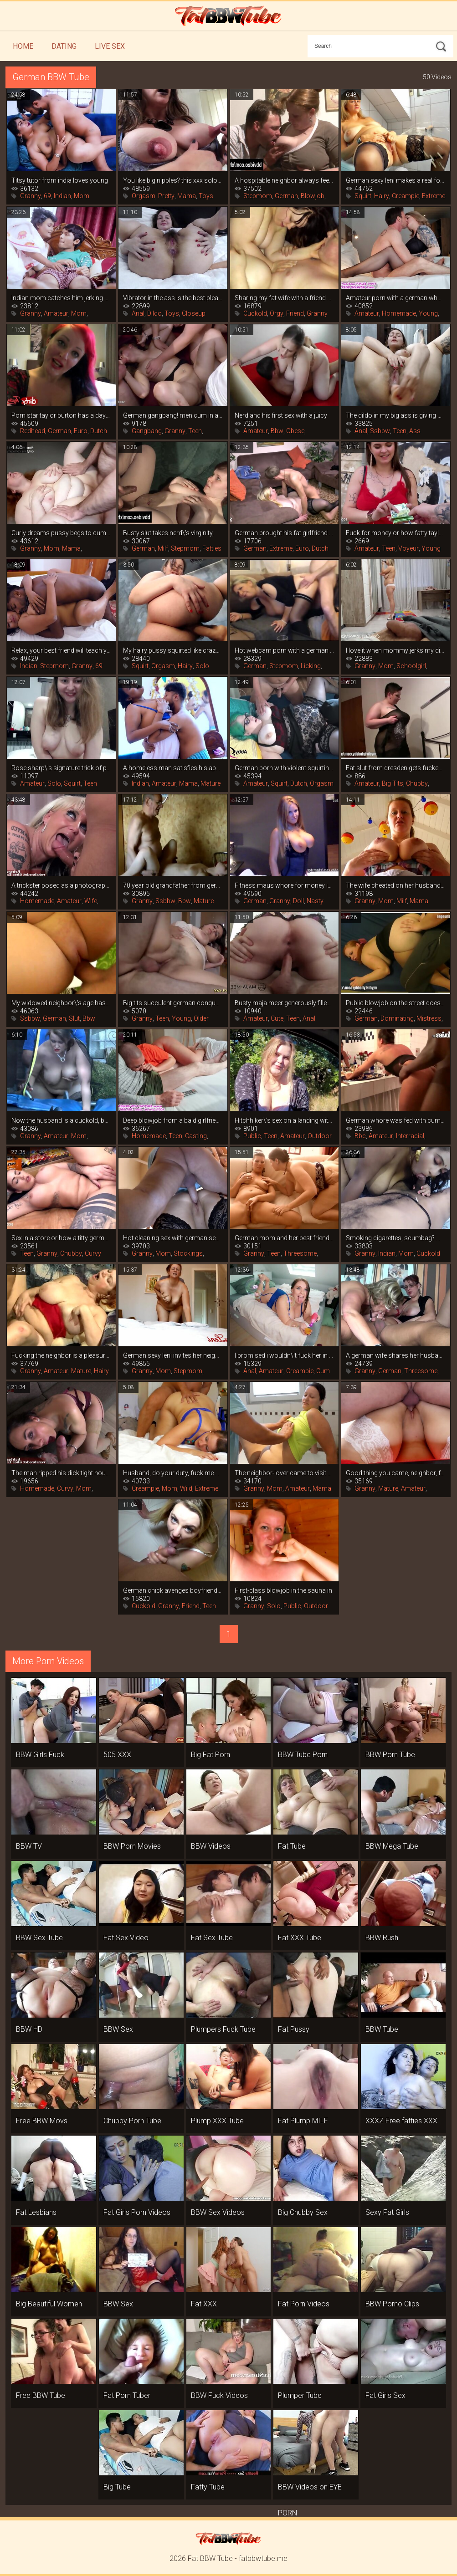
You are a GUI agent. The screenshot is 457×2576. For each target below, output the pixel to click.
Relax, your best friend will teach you (61, 650)
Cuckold (255, 313)
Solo (202, 666)
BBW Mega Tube (391, 1846)
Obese (295, 430)
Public (252, 1136)
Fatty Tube (208, 2487)
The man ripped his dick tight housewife (61, 1473)
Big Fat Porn (210, 1754)
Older (201, 1018)
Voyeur (408, 548)
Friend (295, 313)
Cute (277, 1018)
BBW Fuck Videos (219, 2395)
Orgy (276, 313)
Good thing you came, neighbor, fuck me (396, 1473)
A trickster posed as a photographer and (61, 885)
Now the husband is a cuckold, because (61, 1120)
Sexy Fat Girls (387, 2212)
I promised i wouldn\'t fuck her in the (284, 1355)
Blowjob (312, 195)
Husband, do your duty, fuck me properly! (173, 1473)
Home (23, 46)
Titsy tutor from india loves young (59, 180)
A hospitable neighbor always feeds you (284, 180)
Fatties (211, 548)
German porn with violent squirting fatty (284, 768)
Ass (415, 430)
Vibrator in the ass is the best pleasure (173, 298)
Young (428, 313)
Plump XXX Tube (217, 2120)
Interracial (410, 1136)
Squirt (362, 195)
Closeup (193, 313)
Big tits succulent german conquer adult (173, 1003)
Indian (62, 195)
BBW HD (29, 2029)
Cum (323, 1371)
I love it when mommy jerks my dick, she (396, 650)
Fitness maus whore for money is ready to (284, 885)
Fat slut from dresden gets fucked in (396, 768)
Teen (195, 430)
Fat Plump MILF (303, 2120)
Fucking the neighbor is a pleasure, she (61, 1355)
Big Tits (392, 783)
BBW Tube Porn (303, 1754)
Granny (30, 195)
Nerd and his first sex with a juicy (281, 415)
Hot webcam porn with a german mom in (284, 650)
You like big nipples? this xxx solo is (173, 180)
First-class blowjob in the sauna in (283, 1590)
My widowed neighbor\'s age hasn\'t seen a (61, 1003)
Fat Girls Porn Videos (136, 2212)
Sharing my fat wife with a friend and (284, 298)
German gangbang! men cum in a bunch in (173, 415)
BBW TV (29, 1846)
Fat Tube (292, 1846)
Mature (210, 783)
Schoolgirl (411, 666)
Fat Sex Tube (212, 1937)
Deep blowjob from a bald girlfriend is (173, 1120)
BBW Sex (118, 2029)
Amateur (56, 313)
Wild (186, 1488)
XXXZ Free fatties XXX (401, 2120)
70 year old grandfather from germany (173, 885)
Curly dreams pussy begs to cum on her (61, 533)
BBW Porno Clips (392, 2304)
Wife (90, 901)
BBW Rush (381, 1937)
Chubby (417, 783)
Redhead (32, 430)
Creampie (405, 195)
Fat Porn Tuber (126, 2395)
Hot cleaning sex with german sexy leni (173, 1238)
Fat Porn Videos (303, 2304)
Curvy (93, 1253)
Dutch (98, 430)
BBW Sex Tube (39, 1937)
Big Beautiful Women (49, 2304)
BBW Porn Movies (132, 1846)
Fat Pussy (293, 2029)
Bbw (277, 430)
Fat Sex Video (126, 1937)
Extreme (433, 195)
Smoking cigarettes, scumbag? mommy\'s (396, 1238)
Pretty (166, 195)
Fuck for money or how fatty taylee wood (396, 533)
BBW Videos (211, 1846)
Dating (64, 46)
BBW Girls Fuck (40, 1754)
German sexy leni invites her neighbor (173, 1355)
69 (47, 195)
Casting (196, 1136)
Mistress (429, 1018)
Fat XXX (204, 2304)
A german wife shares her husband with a (396, 1355)
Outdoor (320, 1136)
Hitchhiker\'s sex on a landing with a (284, 1120)
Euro (80, 430)
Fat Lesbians (36, 2212)
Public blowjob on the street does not (396, 1003)
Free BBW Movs (41, 2120)
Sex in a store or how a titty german (61, 1238)
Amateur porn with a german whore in (396, 298)
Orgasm (143, 195)
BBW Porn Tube (390, 1754)
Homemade (399, 313)
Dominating (397, 1018)
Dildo (154, 313)
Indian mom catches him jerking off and (61, 298)
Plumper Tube (300, 2395)
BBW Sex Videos (218, 2212)
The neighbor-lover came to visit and (284, 1473)
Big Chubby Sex (303, 2212)
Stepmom (257, 195)
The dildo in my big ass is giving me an (396, 415)
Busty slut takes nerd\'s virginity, (168, 533)
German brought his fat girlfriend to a (284, 533)
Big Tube (117, 2487)
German (286, 195)
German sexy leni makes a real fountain (396, 180)
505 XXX (117, 1754)
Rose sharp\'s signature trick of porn (61, 768)
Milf (163, 548)
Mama (186, 195)
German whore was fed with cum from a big (396, 1120)
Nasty (315, 901)
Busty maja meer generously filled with (284, 1003)
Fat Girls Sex (385, 2395)
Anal (138, 313)
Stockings (188, 1253)
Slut (74, 1018)
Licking (311, 666)
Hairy (381, 195)
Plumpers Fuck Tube (223, 2029)
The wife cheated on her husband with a (396, 885)
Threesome (300, 1253)
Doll (298, 901)
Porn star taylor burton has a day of (61, 415)
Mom (81, 195)
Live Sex (110, 46)
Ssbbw (380, 430)
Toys (206, 195)
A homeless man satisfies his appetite (173, 768)
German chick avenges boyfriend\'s (173, 1590)
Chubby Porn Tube (132, 2120)
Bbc (360, 1136)
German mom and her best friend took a (284, 1238)
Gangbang (147, 430)
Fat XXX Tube (299, 1937)
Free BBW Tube (40, 2395)
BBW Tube (381, 2029)
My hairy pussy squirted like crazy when (173, 650)
